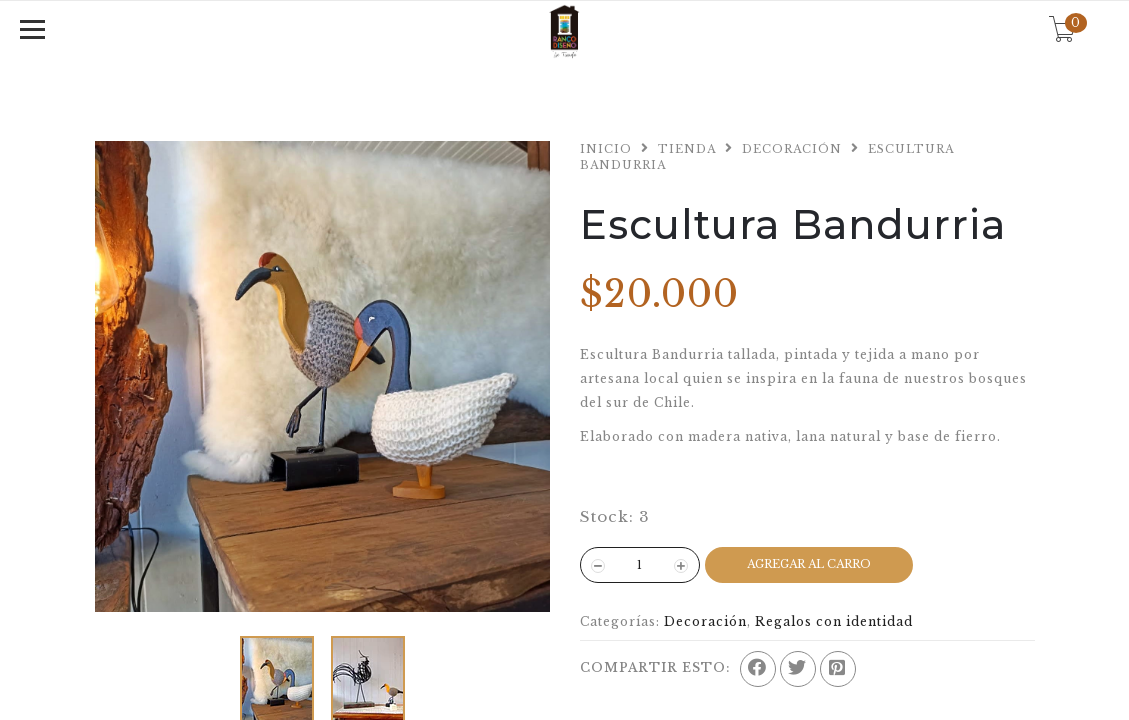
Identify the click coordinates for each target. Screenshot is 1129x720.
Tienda (687, 149)
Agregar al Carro (809, 564)
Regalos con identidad (834, 621)
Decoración (792, 149)
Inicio (606, 149)
